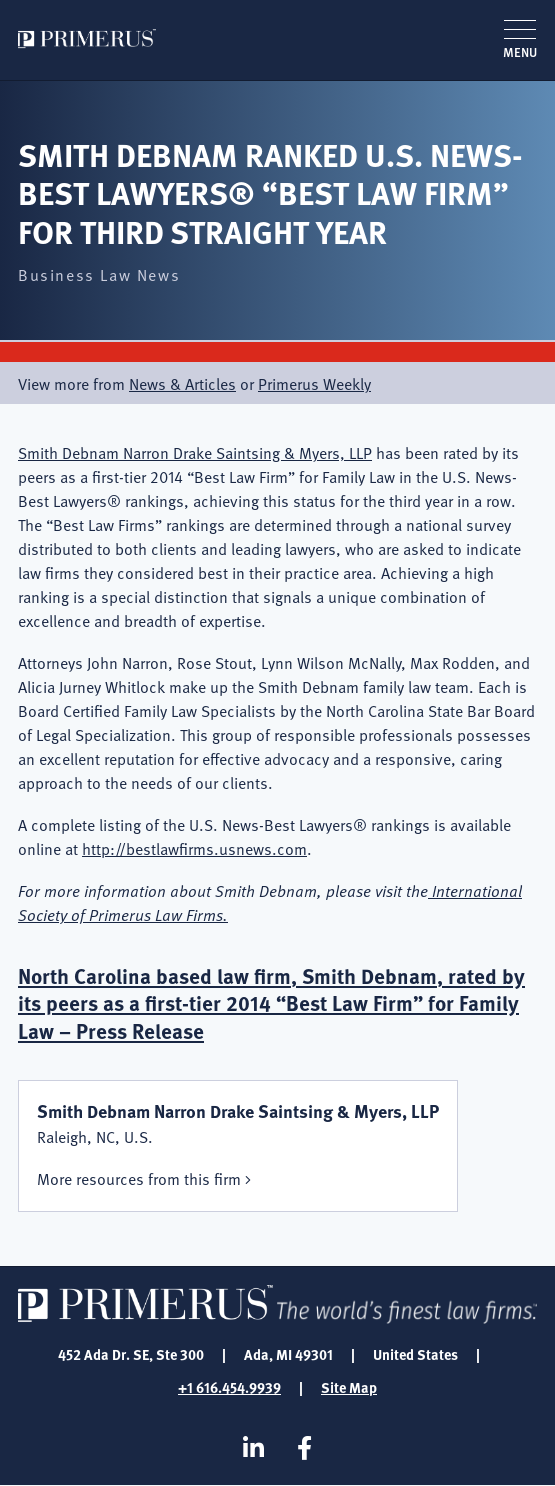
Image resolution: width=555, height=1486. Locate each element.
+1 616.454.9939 (229, 1387)
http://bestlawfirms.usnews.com (194, 848)
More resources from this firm (139, 1178)
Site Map (349, 1387)
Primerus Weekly (314, 383)
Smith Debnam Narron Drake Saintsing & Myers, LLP (195, 452)
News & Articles (182, 383)
